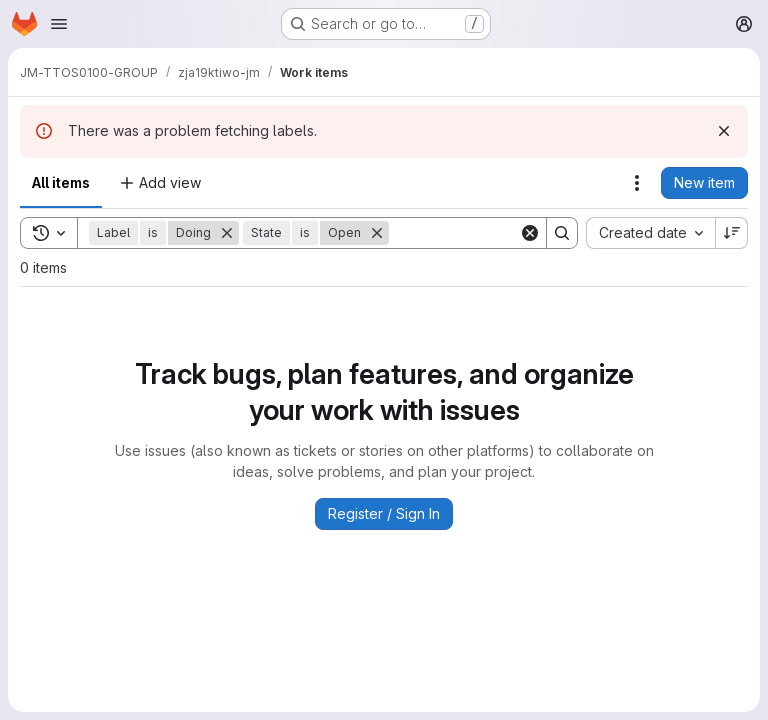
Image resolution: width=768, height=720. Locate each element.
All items (61, 182)
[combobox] (650, 233)
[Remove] (227, 233)
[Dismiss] (724, 131)
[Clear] (530, 233)
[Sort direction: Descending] (732, 233)
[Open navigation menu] (59, 24)
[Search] (513, 233)
